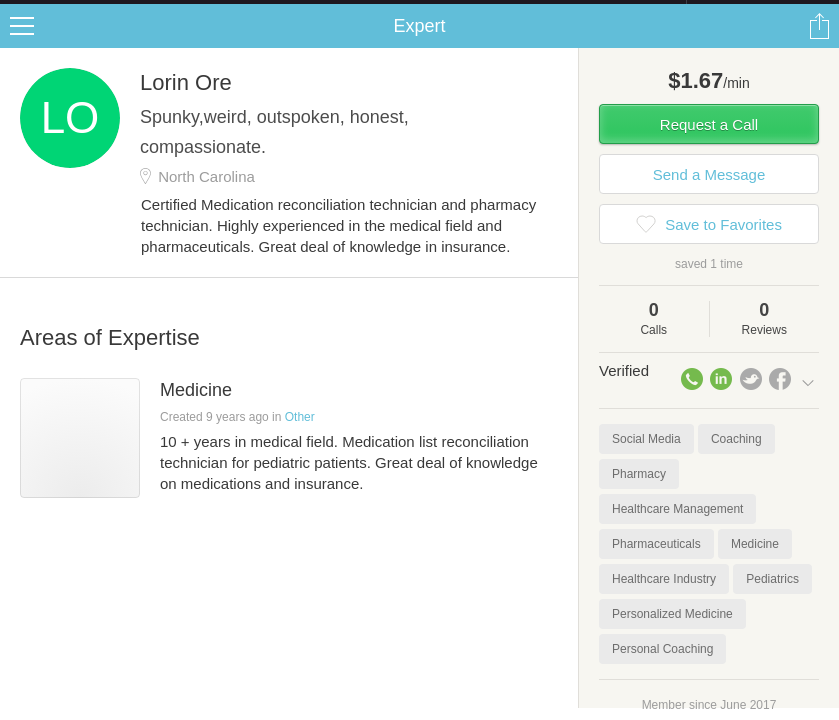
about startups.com (757, 13)
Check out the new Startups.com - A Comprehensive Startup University (469, 13)
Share (819, 46)
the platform (109, 11)
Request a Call (709, 144)
